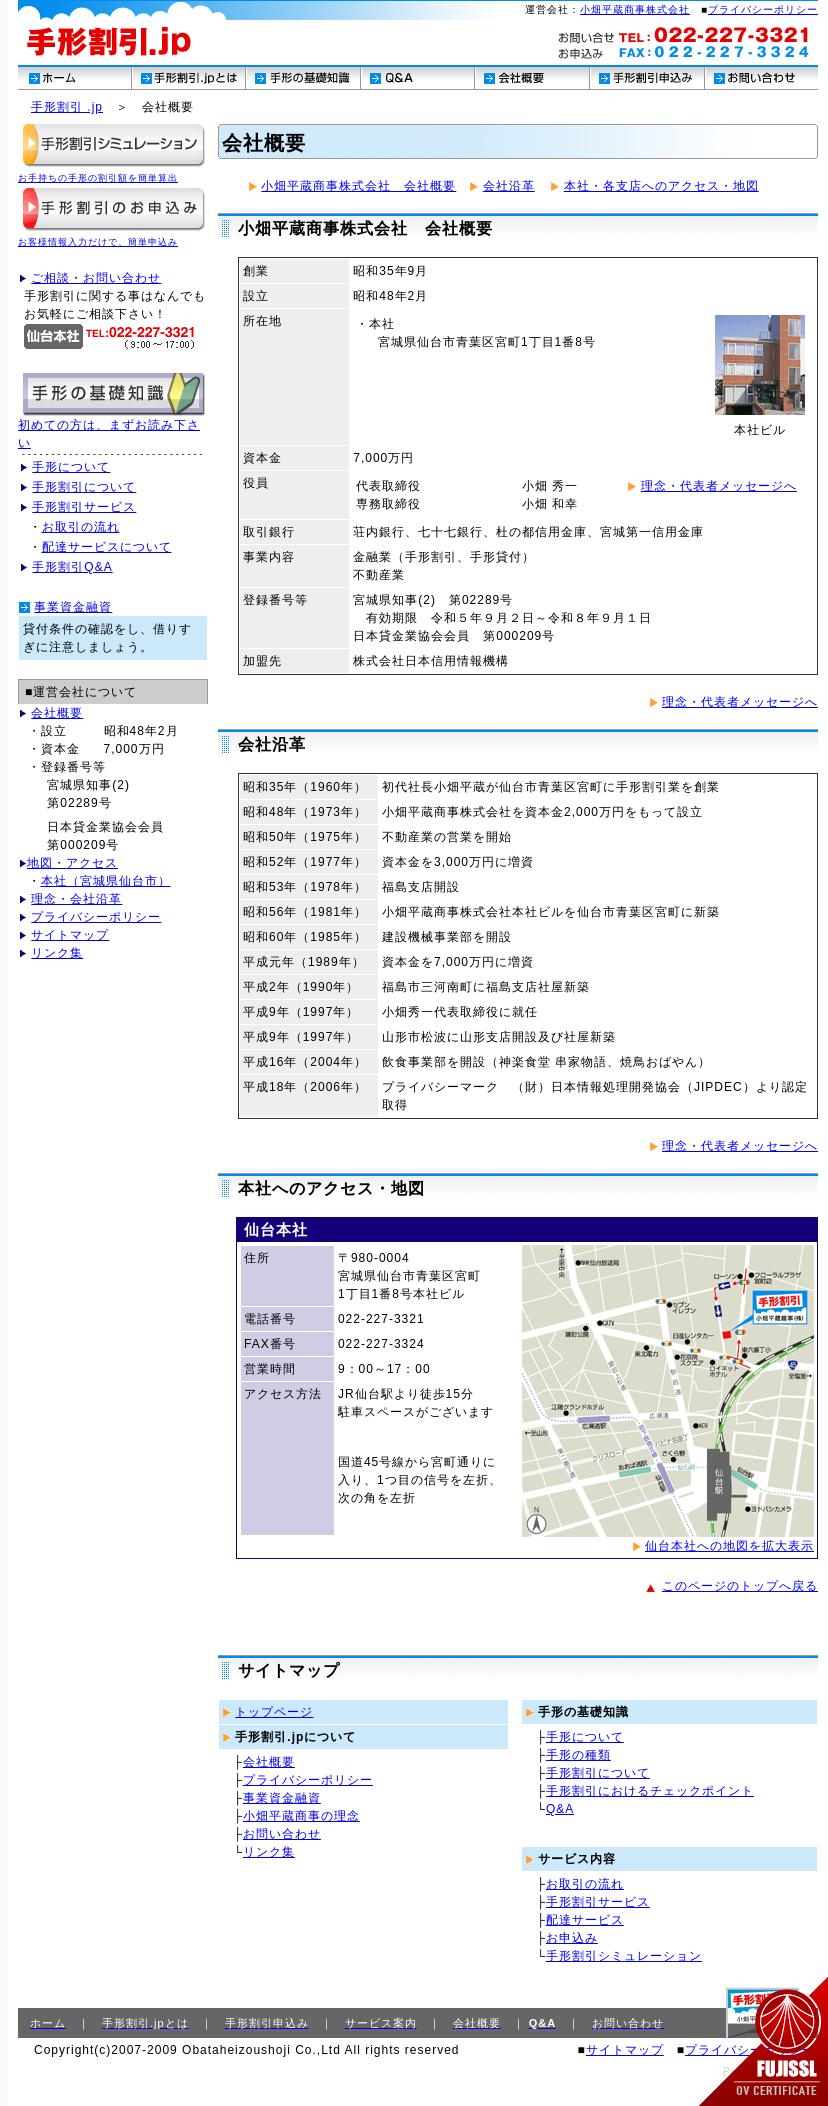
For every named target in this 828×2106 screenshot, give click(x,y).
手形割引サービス (84, 507)
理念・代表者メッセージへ (719, 486)
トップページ (274, 1712)
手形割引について (84, 487)
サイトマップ (70, 935)
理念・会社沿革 (76, 899)
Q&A (560, 1809)
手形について (71, 467)
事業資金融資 (73, 607)
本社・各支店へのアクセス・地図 (661, 186)
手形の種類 (578, 1755)
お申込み (572, 1938)
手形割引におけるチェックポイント (650, 1791)
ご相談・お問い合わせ (96, 278)
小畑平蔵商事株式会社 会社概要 (358, 186)
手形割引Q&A (72, 567)
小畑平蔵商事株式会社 (635, 9)
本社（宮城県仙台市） (106, 881)
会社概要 (57, 713)
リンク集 (57, 953)
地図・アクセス (72, 863)
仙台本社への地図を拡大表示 (729, 1546)
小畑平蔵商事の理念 (301, 1816)
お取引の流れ (81, 527)
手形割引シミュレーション (624, 1956)
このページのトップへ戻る (740, 1586)
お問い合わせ (282, 1834)
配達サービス (585, 1920)
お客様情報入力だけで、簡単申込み (98, 242)
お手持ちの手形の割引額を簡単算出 (98, 178)
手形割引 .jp (67, 107)
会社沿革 (509, 186)
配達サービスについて (107, 547)
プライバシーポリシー (763, 9)
